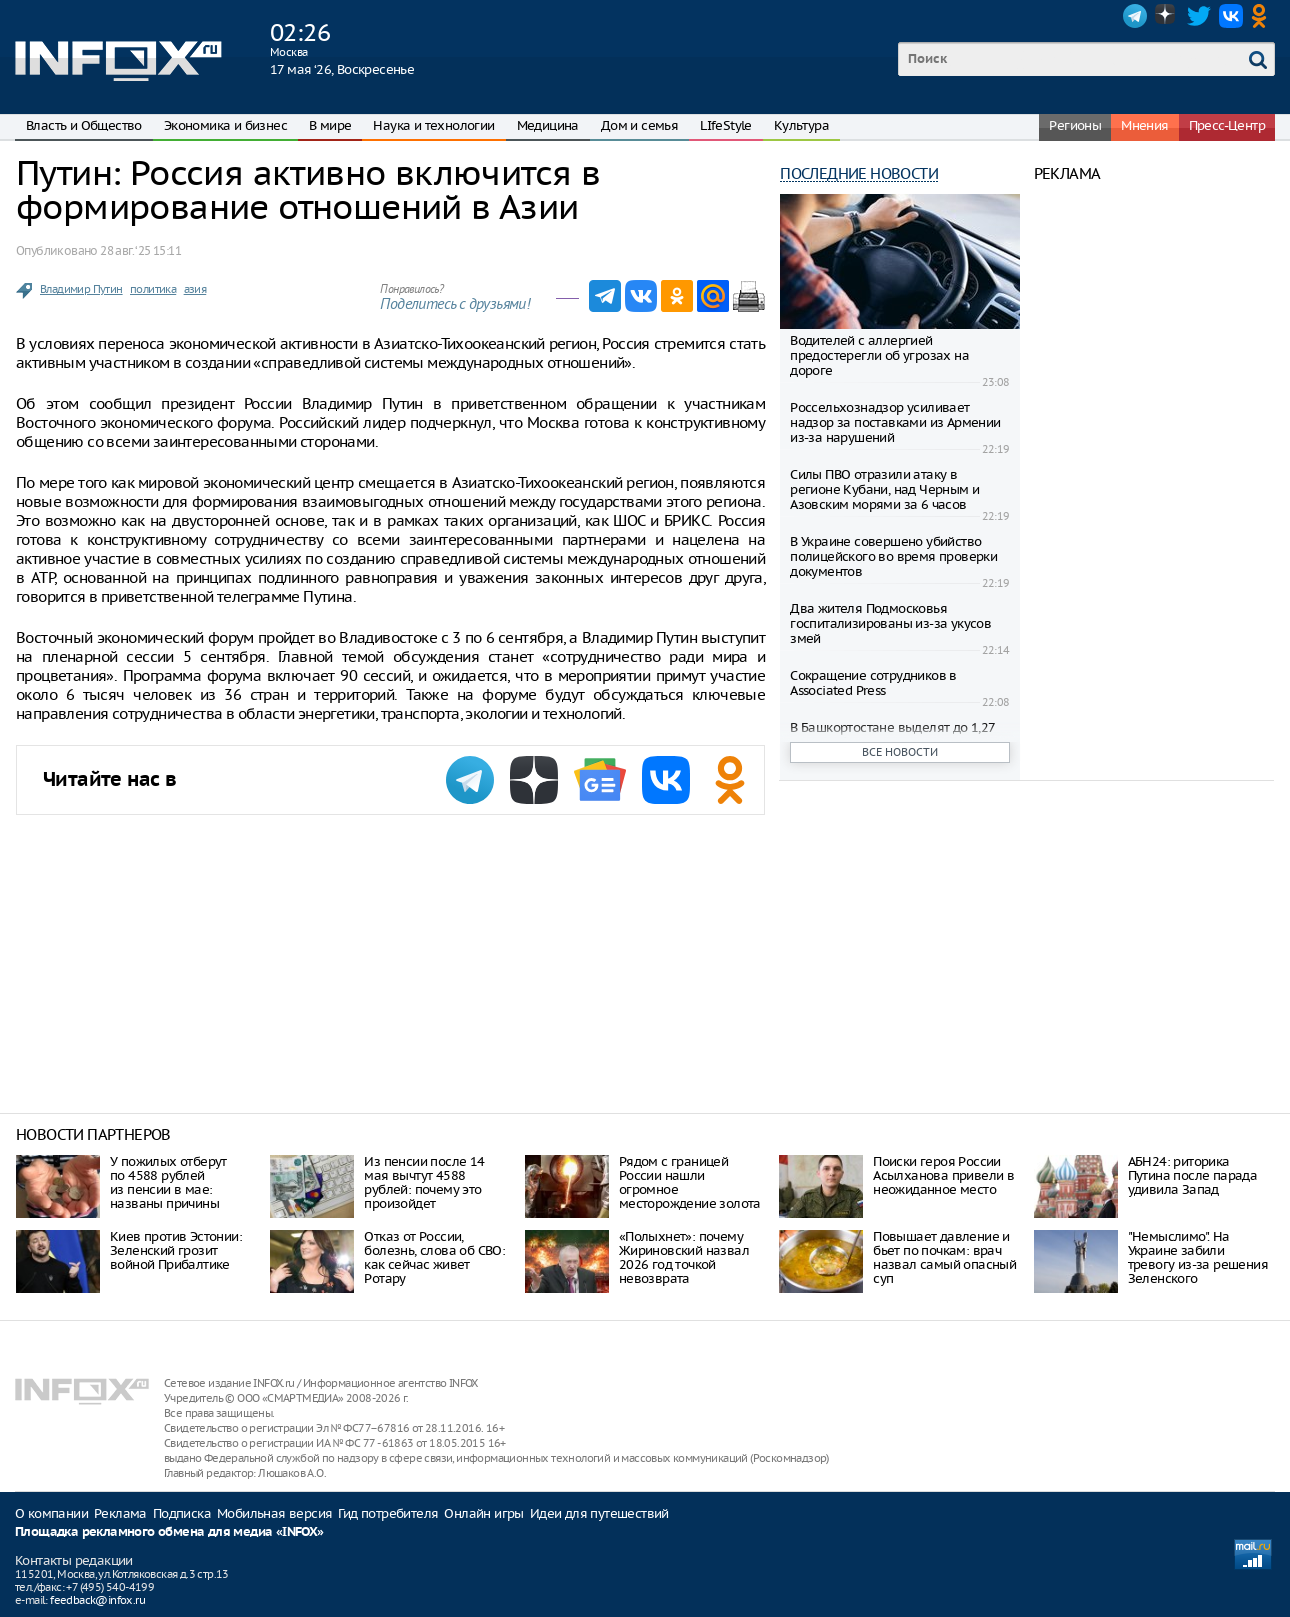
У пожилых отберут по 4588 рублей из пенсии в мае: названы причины (168, 1182)
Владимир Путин (81, 289)
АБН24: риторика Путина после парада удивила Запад (1193, 1175)
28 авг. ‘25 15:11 (140, 250)
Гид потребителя (388, 1513)
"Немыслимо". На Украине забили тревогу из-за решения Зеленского (1198, 1257)
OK (1263, 16)
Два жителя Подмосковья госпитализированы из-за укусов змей (890, 623)
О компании (51, 1513)
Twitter (1199, 16)
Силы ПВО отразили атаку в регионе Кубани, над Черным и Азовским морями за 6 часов (884, 489)
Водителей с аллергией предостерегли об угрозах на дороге (879, 355)
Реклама (120, 1513)
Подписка (182, 1513)
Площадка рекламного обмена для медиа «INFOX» (169, 1532)
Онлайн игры (483, 1513)
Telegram (1135, 16)
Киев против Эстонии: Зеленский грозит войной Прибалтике (176, 1250)
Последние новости (859, 173)
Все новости (900, 752)
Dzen (1167, 16)
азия (195, 289)
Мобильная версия (274, 1513)
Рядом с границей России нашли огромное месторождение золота (690, 1182)
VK (1231, 16)
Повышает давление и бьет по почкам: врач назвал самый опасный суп (944, 1257)
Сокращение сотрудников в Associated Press (873, 683)
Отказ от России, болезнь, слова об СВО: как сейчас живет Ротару (434, 1257)
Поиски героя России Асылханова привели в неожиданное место (943, 1175)
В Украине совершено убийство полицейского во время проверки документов (893, 556)
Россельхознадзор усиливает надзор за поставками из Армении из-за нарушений (895, 422)
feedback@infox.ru (97, 1600)
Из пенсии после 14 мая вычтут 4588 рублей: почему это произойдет (424, 1182)
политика (153, 289)
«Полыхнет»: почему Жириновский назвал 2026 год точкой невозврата (684, 1257)
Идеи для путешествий (599, 1513)
